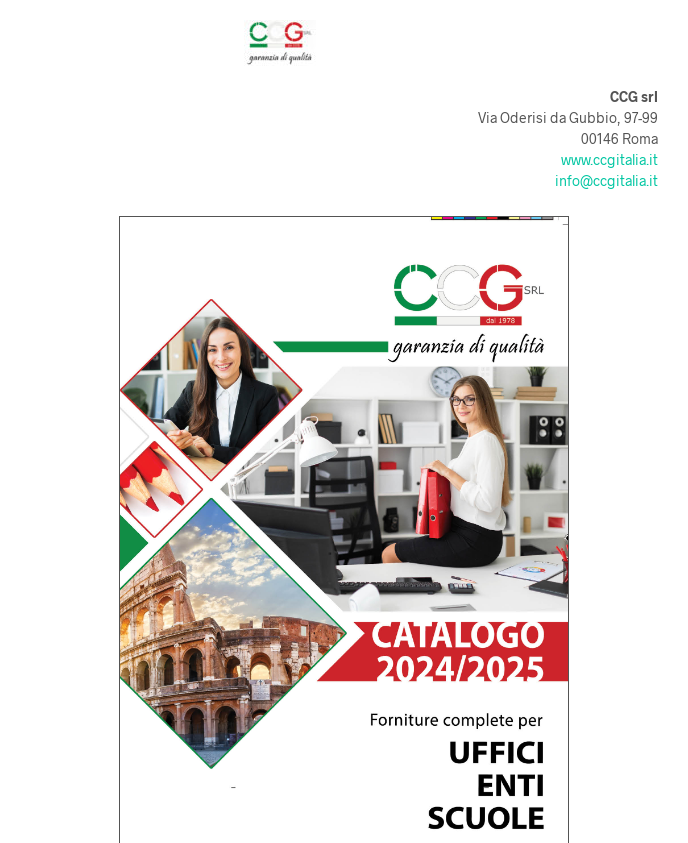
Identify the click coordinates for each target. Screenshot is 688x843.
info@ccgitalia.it (606, 180)
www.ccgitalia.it (609, 159)
